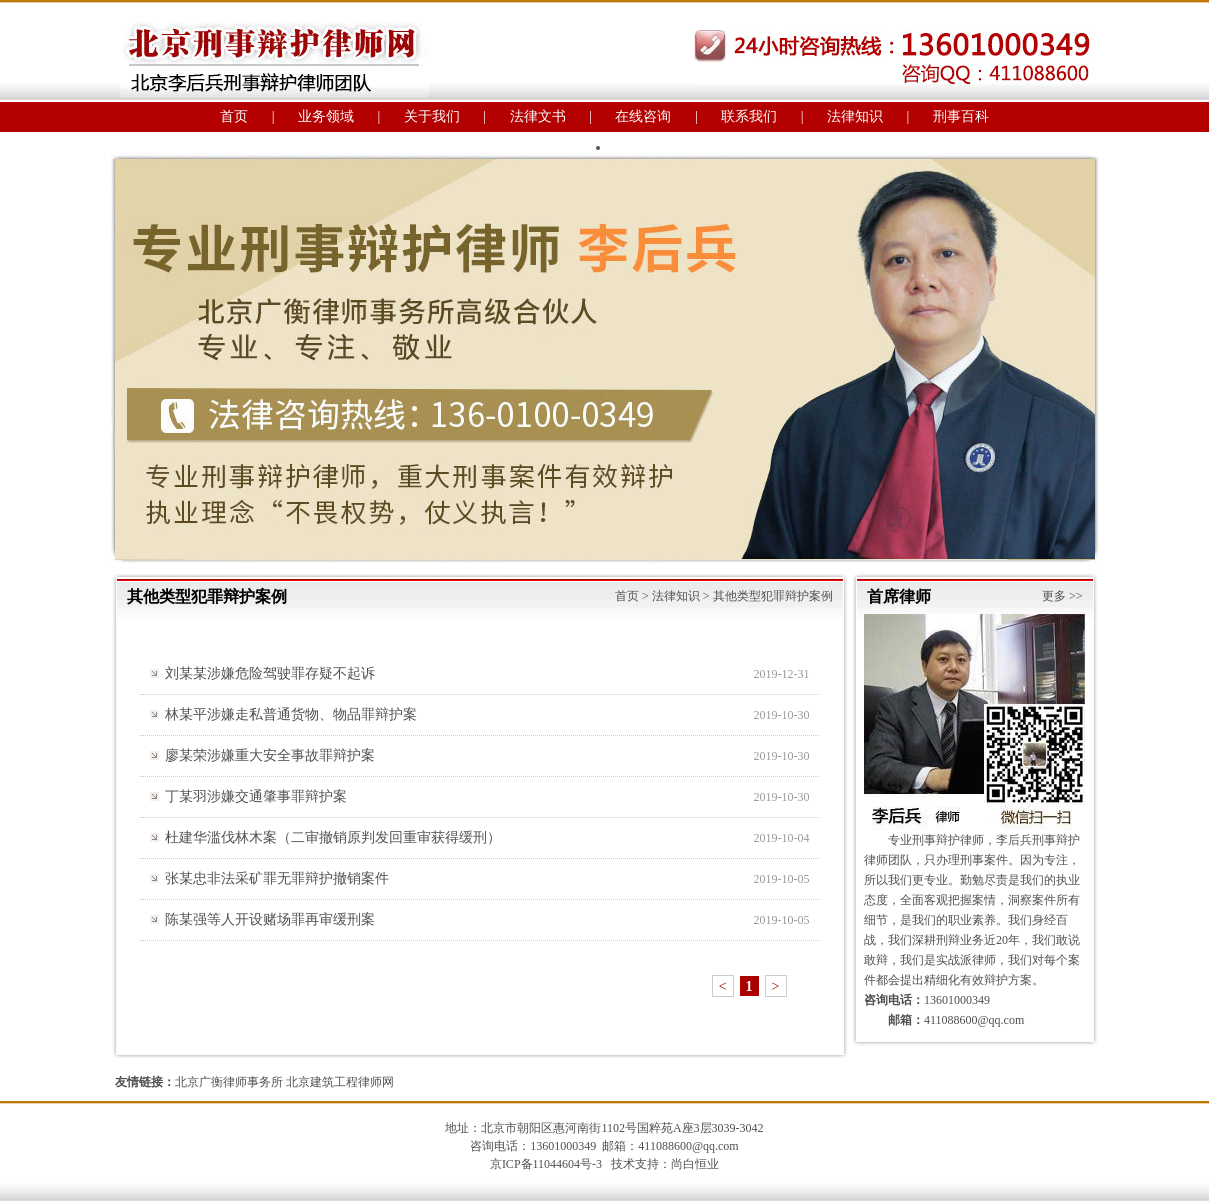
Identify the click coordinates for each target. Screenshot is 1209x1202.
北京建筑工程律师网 (340, 1082)
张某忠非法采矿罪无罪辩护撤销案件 (277, 878)
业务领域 (326, 116)
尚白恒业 (695, 1164)
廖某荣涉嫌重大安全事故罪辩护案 (270, 755)
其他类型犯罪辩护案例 (773, 596)
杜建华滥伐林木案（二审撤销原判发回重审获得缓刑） (333, 837)
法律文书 (538, 116)
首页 (234, 116)
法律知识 (855, 116)
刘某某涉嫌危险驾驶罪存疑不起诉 (270, 673)
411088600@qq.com (974, 1020)
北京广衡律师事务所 (229, 1082)
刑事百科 (961, 116)
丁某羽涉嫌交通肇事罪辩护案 (256, 796)
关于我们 (432, 116)
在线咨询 (643, 116)
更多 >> (1062, 596)
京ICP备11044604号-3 (546, 1164)
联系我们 (749, 116)
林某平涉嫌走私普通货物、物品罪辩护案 (291, 714)
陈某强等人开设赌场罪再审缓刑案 (270, 919)
